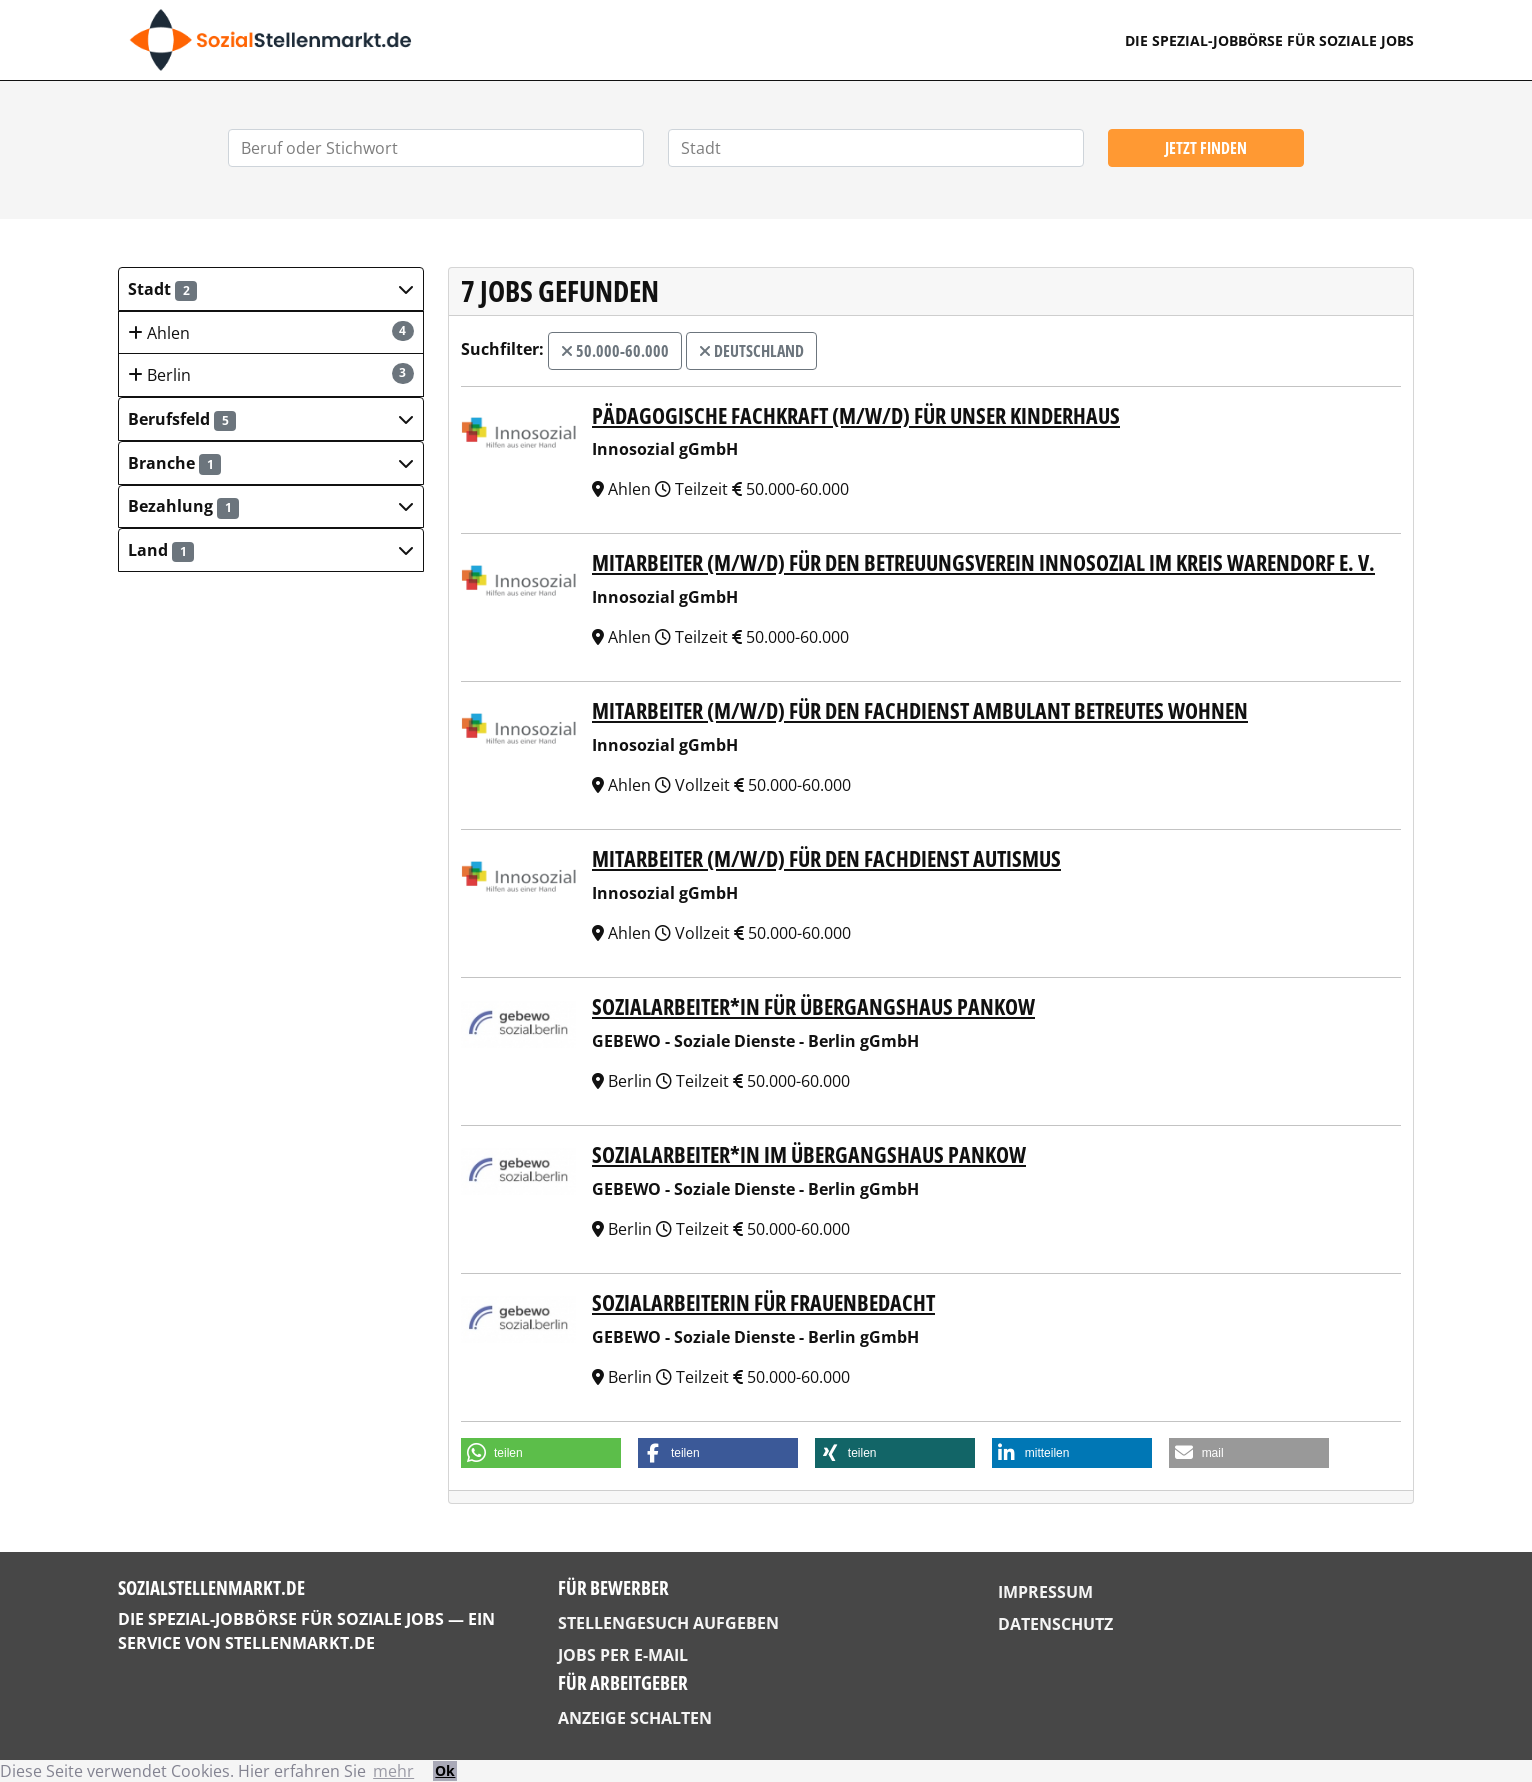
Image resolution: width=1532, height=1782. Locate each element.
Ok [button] (445, 1770)
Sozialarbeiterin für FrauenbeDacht (763, 1302)
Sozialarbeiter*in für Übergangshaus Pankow (813, 1006)
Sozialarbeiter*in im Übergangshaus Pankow (809, 1154)
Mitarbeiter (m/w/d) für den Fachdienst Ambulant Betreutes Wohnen (920, 710)
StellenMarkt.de (300, 1643)
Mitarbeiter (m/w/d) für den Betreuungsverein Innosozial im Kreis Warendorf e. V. (983, 562)
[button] (271, 289)
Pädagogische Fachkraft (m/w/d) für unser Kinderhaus (856, 415)
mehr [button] (393, 1771)
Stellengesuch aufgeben (668, 1623)
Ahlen (271, 332)
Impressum (1045, 1592)
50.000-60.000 (615, 351)
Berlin (271, 374)
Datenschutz (1055, 1624)
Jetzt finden (1206, 148)
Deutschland (751, 351)
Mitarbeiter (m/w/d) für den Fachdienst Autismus (826, 858)
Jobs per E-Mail (623, 1655)
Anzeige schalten (635, 1718)
